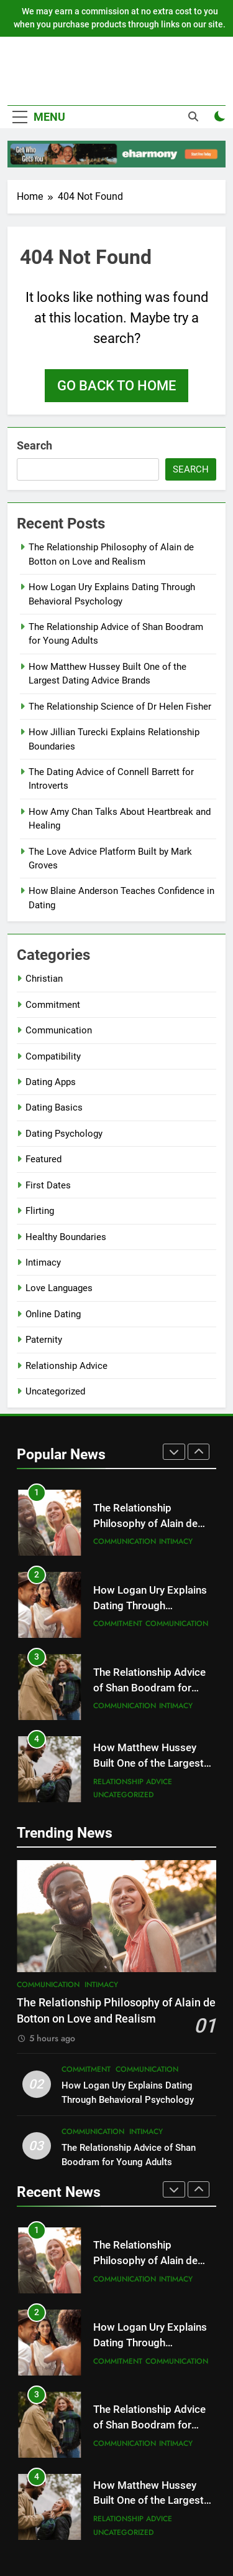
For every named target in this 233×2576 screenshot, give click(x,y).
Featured (43, 1159)
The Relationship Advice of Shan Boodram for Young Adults (149, 1687)
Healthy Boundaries (65, 1237)
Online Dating (53, 1314)
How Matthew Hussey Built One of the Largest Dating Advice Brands (148, 1763)
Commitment (52, 1004)
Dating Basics (54, 1107)
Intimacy (43, 1262)
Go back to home (116, 385)
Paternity (43, 1339)
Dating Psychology (64, 1133)
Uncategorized (55, 1391)
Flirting (39, 1210)
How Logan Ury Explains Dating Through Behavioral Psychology (150, 1605)
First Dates (48, 1185)
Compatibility (53, 1056)
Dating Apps (50, 1082)
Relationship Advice (66, 1365)
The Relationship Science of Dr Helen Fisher (120, 706)
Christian (44, 978)
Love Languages (59, 1288)
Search (34, 445)
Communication (58, 1030)
